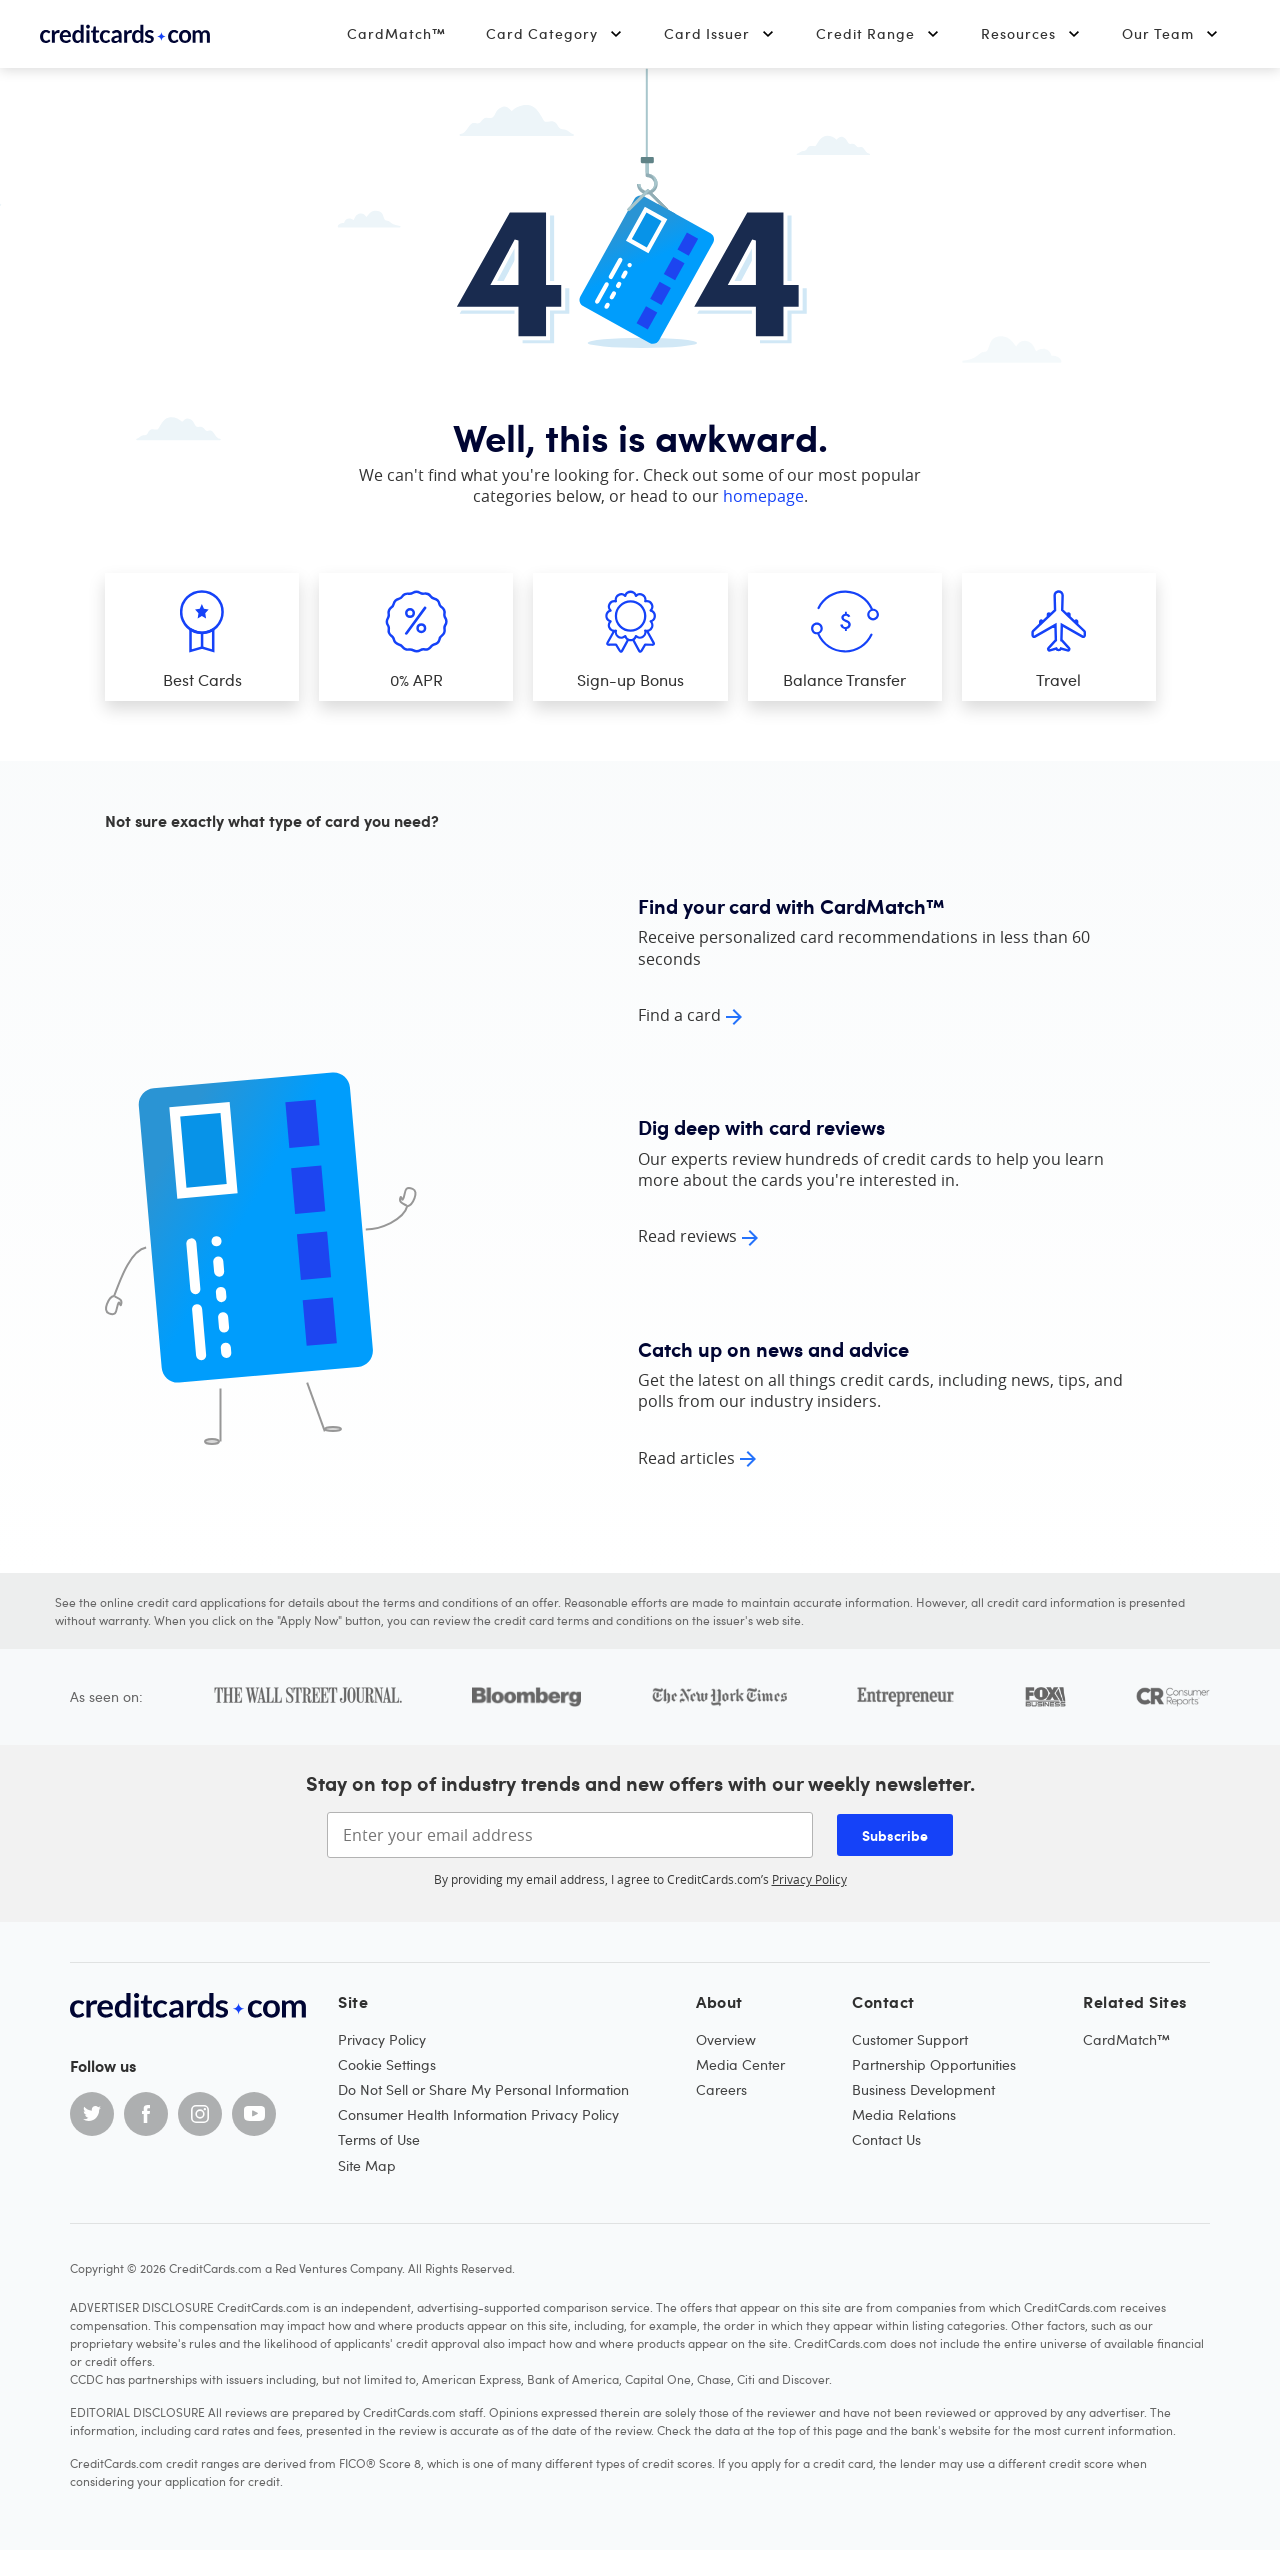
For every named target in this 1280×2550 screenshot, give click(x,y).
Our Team (1171, 33)
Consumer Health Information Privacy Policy (478, 2114)
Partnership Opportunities (934, 2064)
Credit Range (878, 33)
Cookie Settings (387, 2064)
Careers (721, 2089)
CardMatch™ (396, 33)
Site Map (367, 2165)
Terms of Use (379, 2139)
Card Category (555, 33)
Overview (726, 2039)
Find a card (679, 1015)
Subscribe (895, 1835)
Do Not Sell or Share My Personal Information (483, 2089)
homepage (763, 496)
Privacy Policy (809, 1879)
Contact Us (886, 2139)
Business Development (923, 2089)
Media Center (740, 2064)
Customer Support (910, 2039)
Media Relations (904, 2114)
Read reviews (687, 1236)
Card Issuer (720, 33)
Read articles (686, 1458)
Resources (1031, 33)
